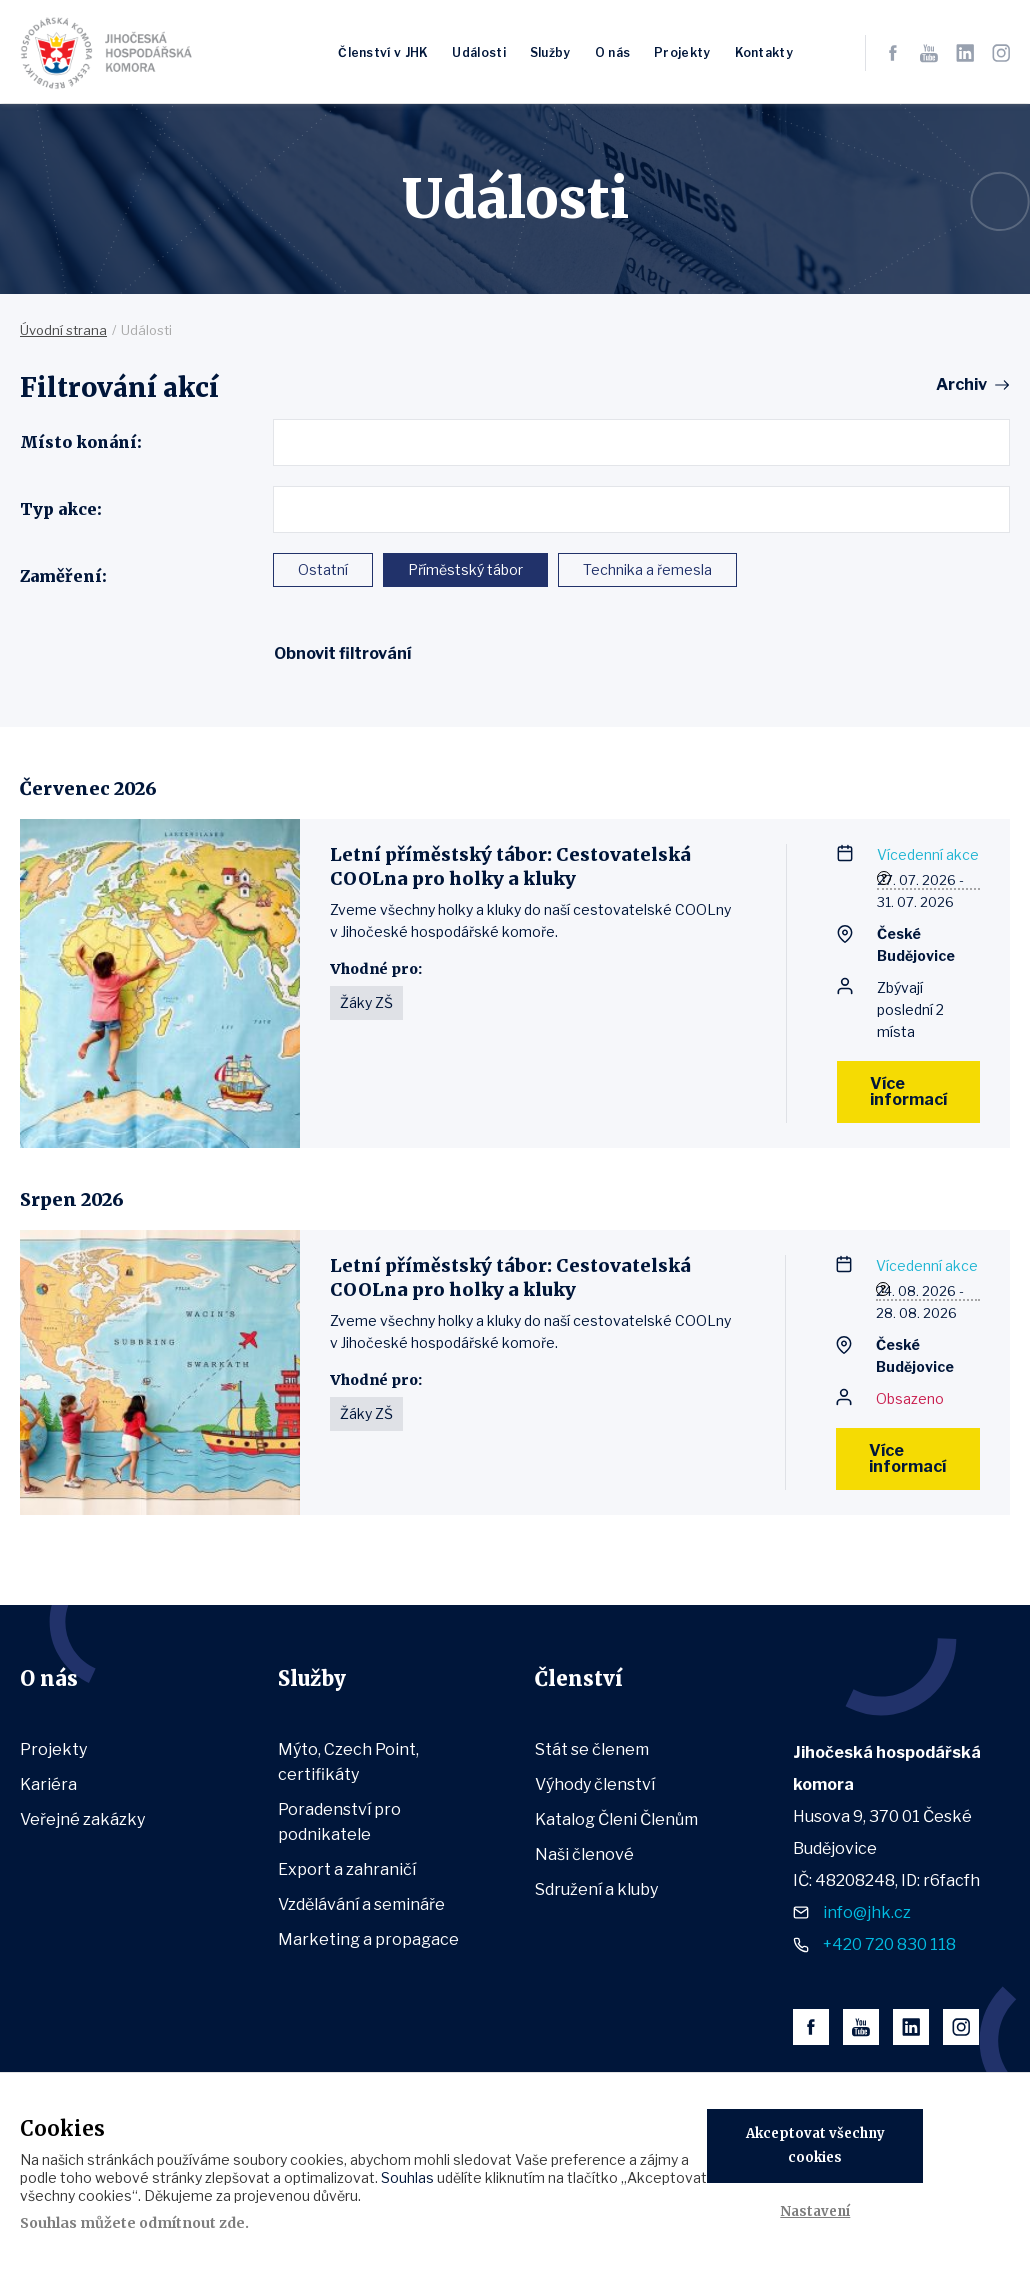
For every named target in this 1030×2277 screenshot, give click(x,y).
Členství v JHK (383, 52)
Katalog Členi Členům (616, 1819)
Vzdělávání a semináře (361, 1904)
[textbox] (286, 442)
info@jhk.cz (867, 1912)
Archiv (961, 385)
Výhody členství (595, 1784)
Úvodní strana (63, 330)
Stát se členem (592, 1749)
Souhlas (407, 2177)
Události (478, 52)
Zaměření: (63, 576)
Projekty (682, 52)
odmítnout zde (192, 2223)
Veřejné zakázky (82, 1819)
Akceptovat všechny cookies (815, 2145)
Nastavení (815, 2211)
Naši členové (584, 1854)
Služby (550, 52)
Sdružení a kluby (596, 1889)
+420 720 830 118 (889, 1944)
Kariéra (48, 1784)
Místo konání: (81, 442)
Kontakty (764, 52)
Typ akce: (61, 509)
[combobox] (642, 442)
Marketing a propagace (368, 1939)
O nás (613, 52)
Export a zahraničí (347, 1869)
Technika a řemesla (647, 569)
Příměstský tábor (465, 569)
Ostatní (323, 569)
